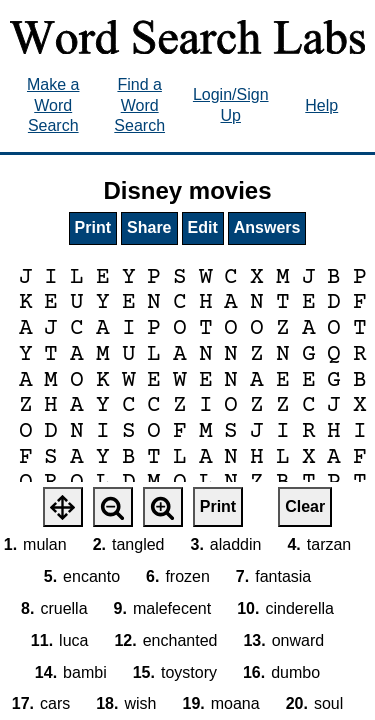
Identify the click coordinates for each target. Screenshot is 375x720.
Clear (305, 506)
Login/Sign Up (231, 105)
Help (321, 105)
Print (93, 227)
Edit (203, 227)
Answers (267, 227)
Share (149, 227)
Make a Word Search (53, 105)
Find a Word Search (139, 105)
